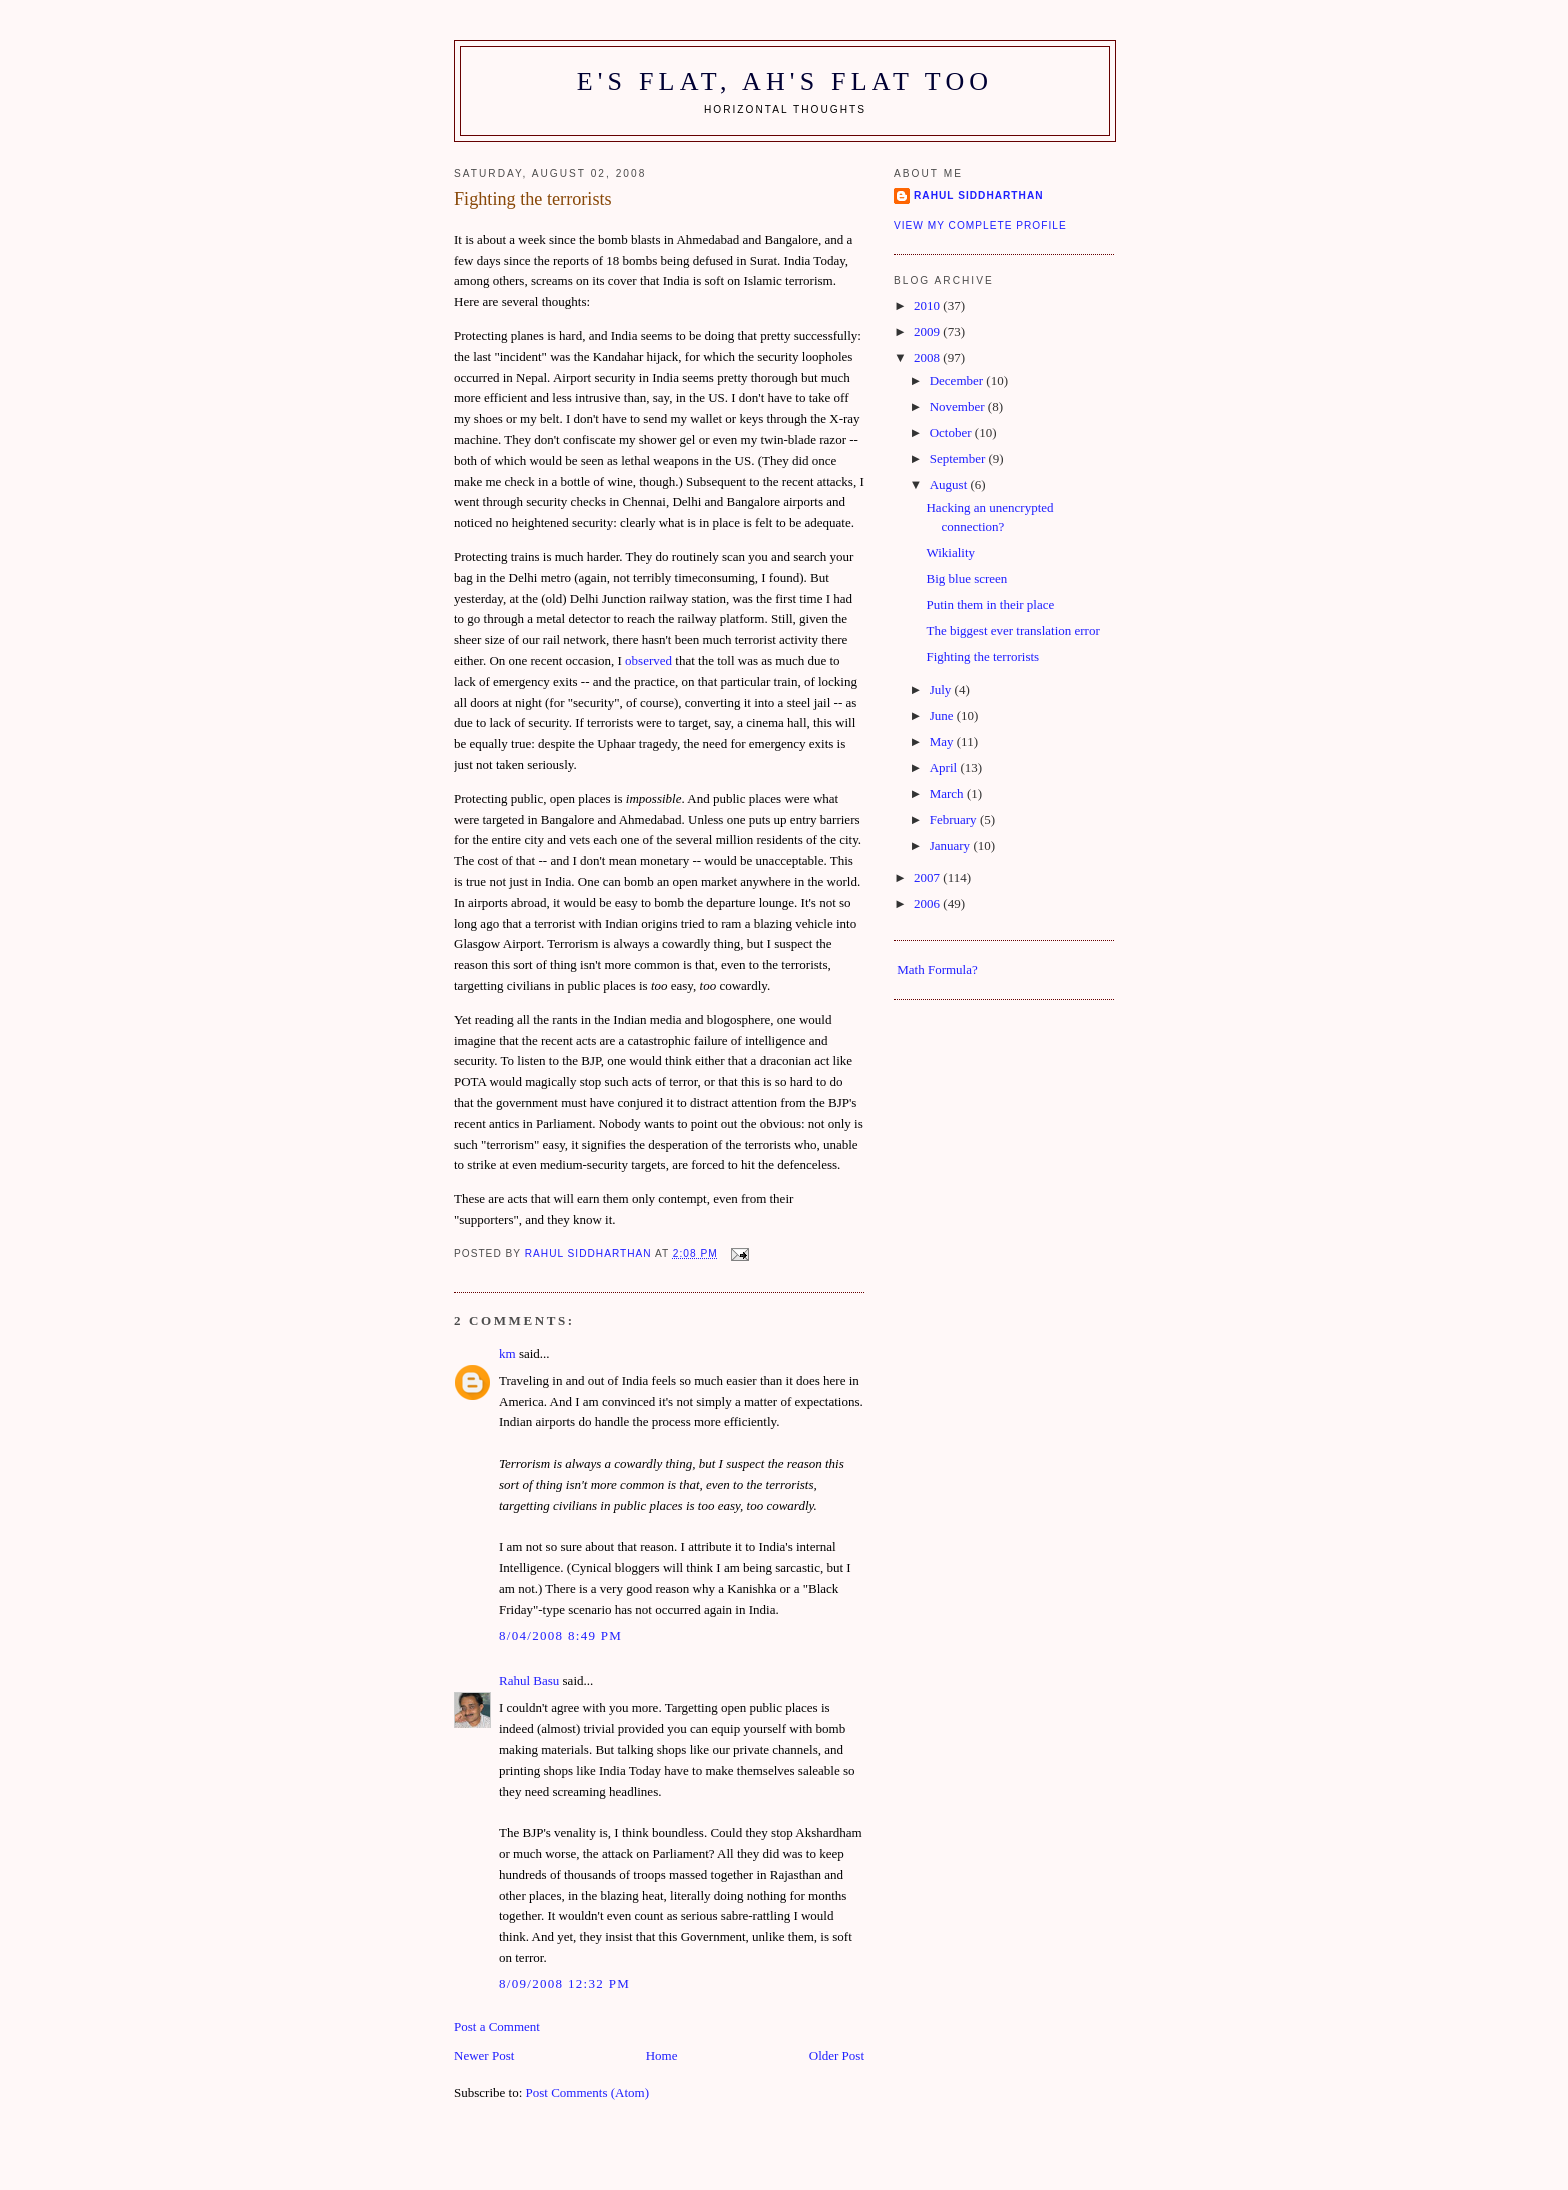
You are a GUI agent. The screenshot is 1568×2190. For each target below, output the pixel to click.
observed (648, 660)
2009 (928, 331)
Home (662, 2055)
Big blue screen (966, 578)
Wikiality (950, 552)
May (943, 741)
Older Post (836, 2055)
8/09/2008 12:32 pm (564, 1983)
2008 (928, 357)
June (943, 715)
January (952, 845)
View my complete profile (980, 225)
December (958, 380)
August (950, 484)
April (945, 767)
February (955, 819)
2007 (928, 877)
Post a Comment (497, 2026)
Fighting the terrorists (982, 656)
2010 (928, 305)
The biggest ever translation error (1012, 630)
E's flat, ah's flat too (785, 81)
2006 (928, 903)
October (952, 432)
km (507, 1353)
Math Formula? (937, 969)
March (948, 793)
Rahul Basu (529, 1680)
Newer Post (484, 2055)
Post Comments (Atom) (588, 2092)
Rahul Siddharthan (979, 195)
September (959, 458)
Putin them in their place (990, 604)
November (959, 406)
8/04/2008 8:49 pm (560, 1635)
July (942, 689)
